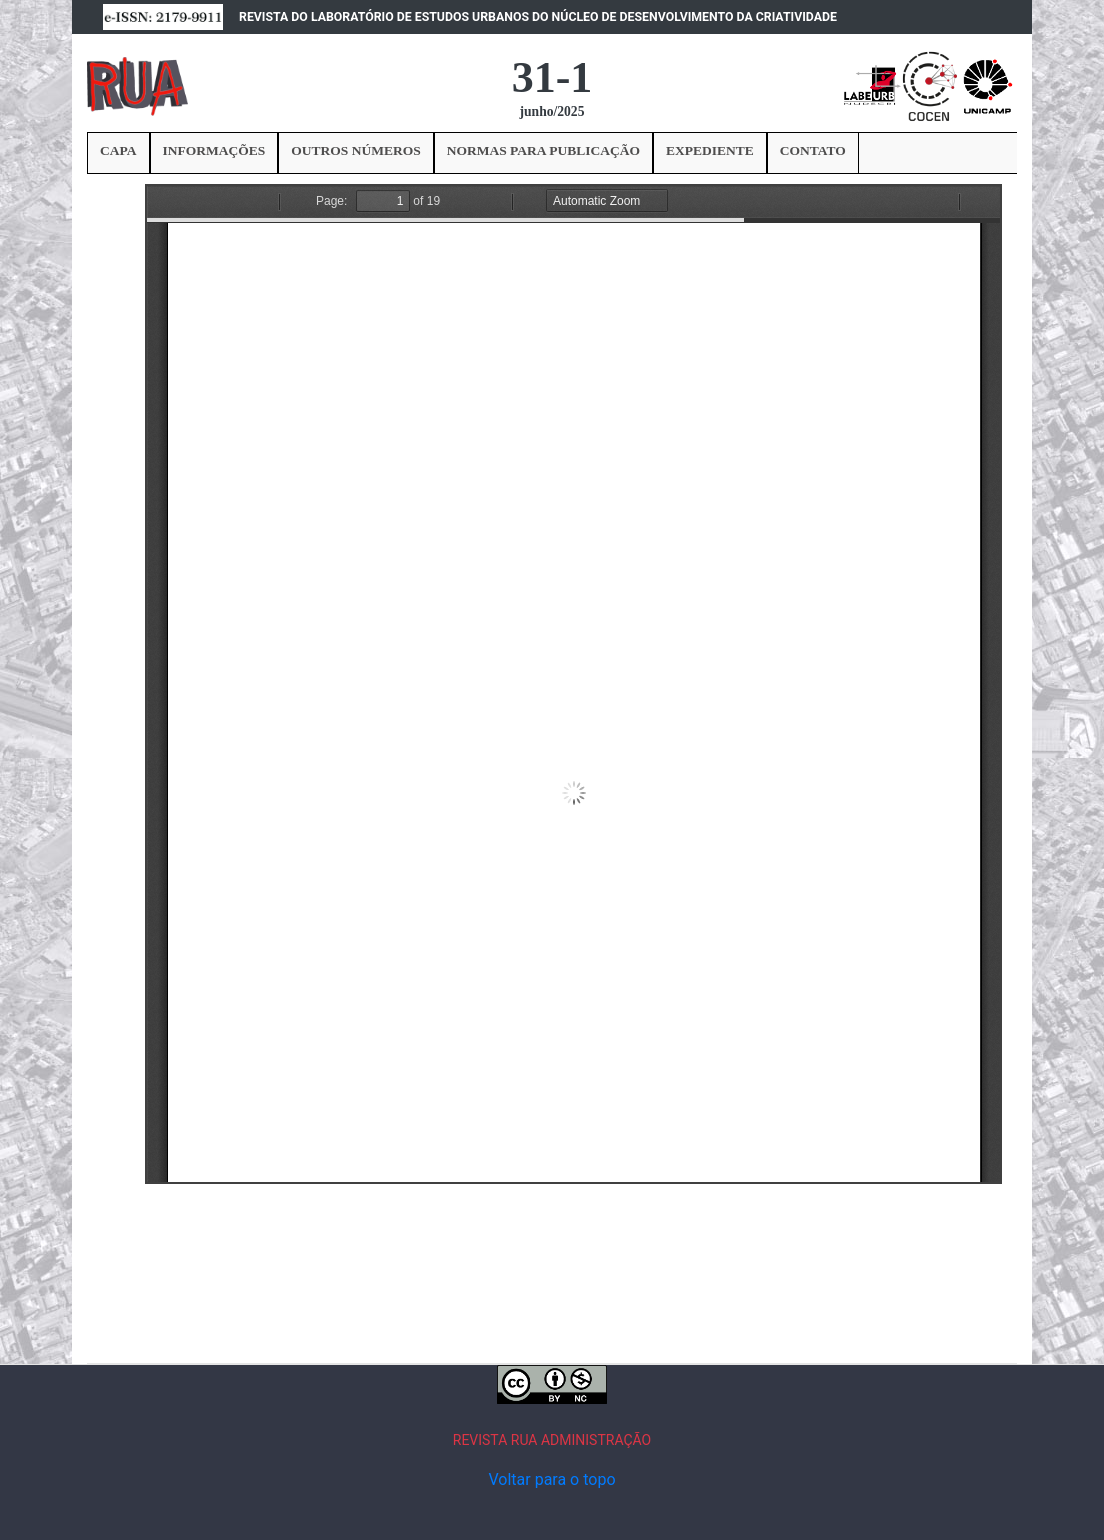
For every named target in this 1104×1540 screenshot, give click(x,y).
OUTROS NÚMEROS (355, 150)
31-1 (552, 77)
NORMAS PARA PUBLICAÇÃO (543, 150)
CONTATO (813, 150)
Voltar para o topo (551, 1479)
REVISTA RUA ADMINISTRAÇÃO (552, 1440)
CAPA (118, 150)
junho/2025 (552, 111)
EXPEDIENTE (710, 150)
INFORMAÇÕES (214, 150)
